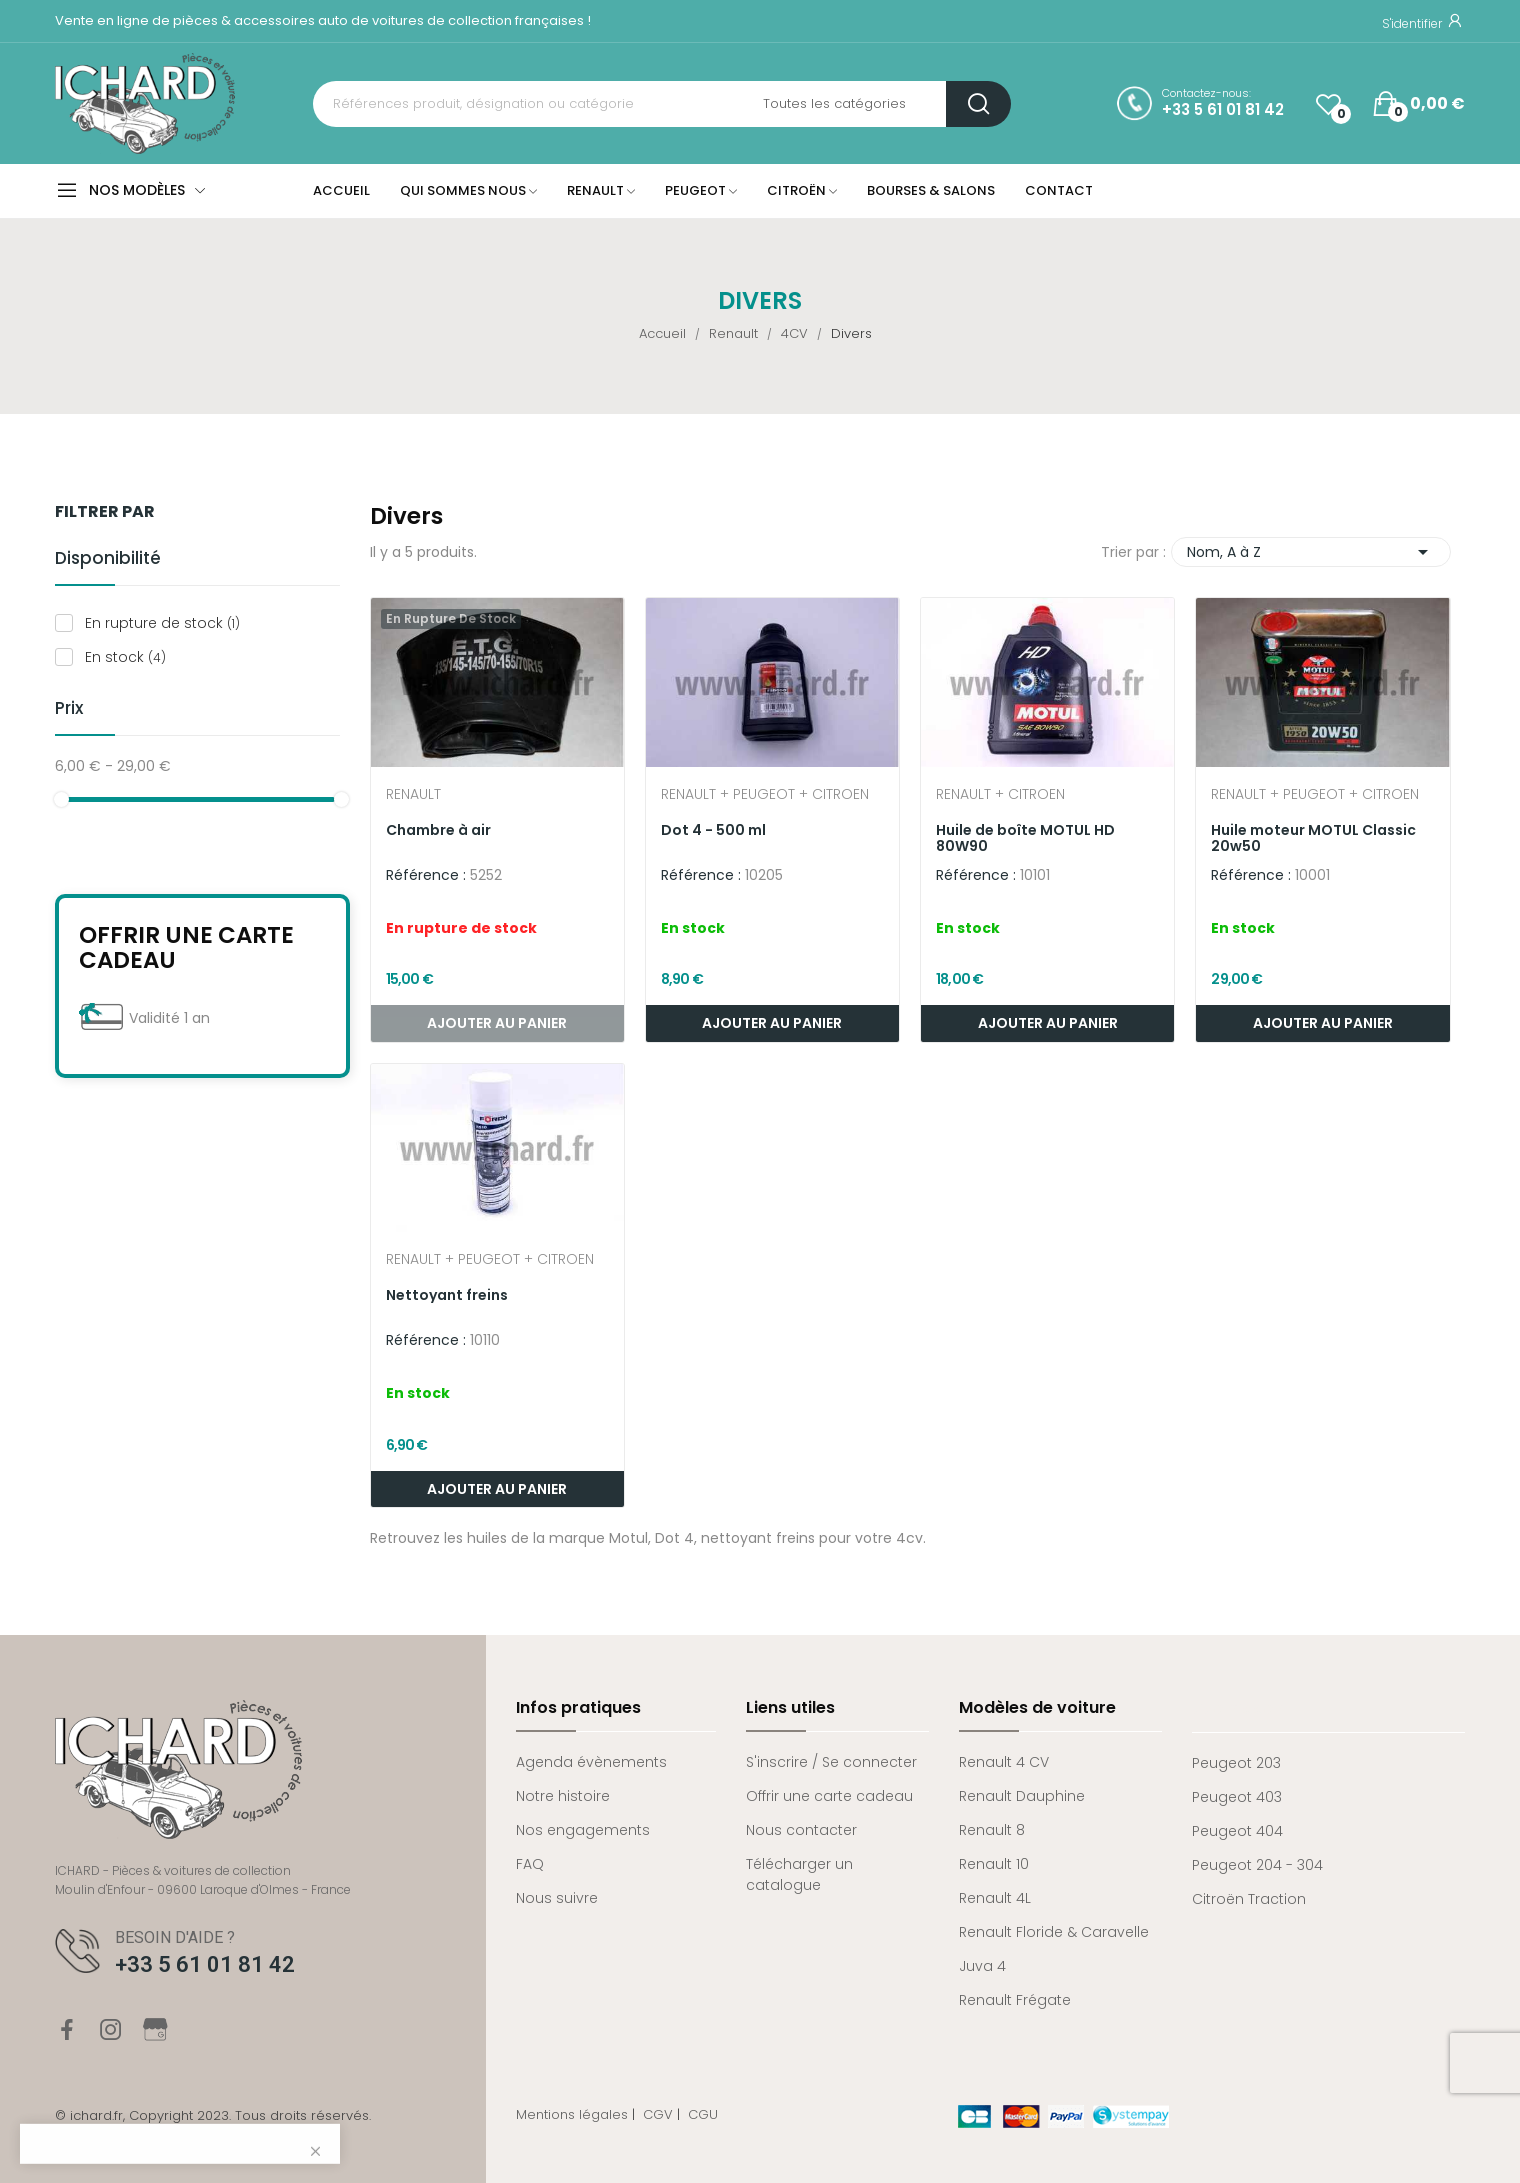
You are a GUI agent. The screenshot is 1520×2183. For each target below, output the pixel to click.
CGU (703, 2114)
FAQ (530, 1864)
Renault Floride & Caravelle (1054, 1932)
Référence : (426, 875)
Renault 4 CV (1004, 1762)
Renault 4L (995, 1898)
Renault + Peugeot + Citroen (765, 795)
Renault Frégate (1015, 2000)
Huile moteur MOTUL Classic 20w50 (1313, 838)
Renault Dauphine (1022, 1796)
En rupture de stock (162, 623)
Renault (413, 795)
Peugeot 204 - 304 (1257, 1865)
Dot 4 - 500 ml (713, 830)
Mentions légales (572, 2114)
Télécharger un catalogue (799, 1874)
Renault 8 (992, 1830)
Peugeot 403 (1237, 1797)
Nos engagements (583, 1830)
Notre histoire (563, 1796)
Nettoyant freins (447, 1295)
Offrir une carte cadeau (186, 947)
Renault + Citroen (1000, 795)
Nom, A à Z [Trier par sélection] (1311, 552)
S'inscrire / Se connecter (831, 1762)
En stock (125, 657)
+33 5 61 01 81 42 (1223, 110)
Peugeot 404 (1237, 1831)
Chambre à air (438, 830)
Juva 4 (982, 1966)
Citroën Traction (1249, 1899)
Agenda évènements (591, 1762)
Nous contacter (801, 1830)
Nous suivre (557, 1898)
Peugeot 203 (1236, 1763)
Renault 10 (994, 1864)
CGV (658, 2114)
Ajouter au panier (772, 1023)
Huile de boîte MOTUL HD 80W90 (1025, 838)
